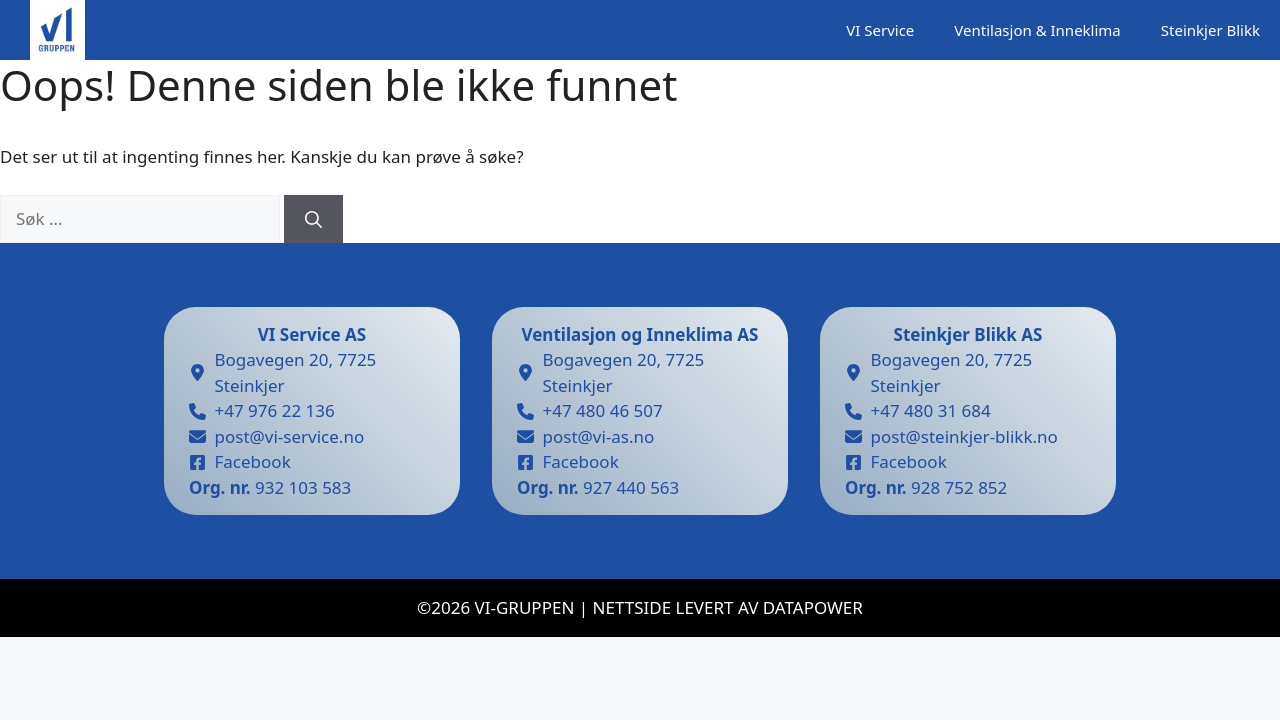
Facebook (253, 461)
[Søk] (313, 219)
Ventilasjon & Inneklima (1037, 30)
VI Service (880, 30)
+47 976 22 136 (275, 410)
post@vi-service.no (290, 436)
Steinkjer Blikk (1210, 30)
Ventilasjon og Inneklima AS (640, 334)
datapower (813, 607)
